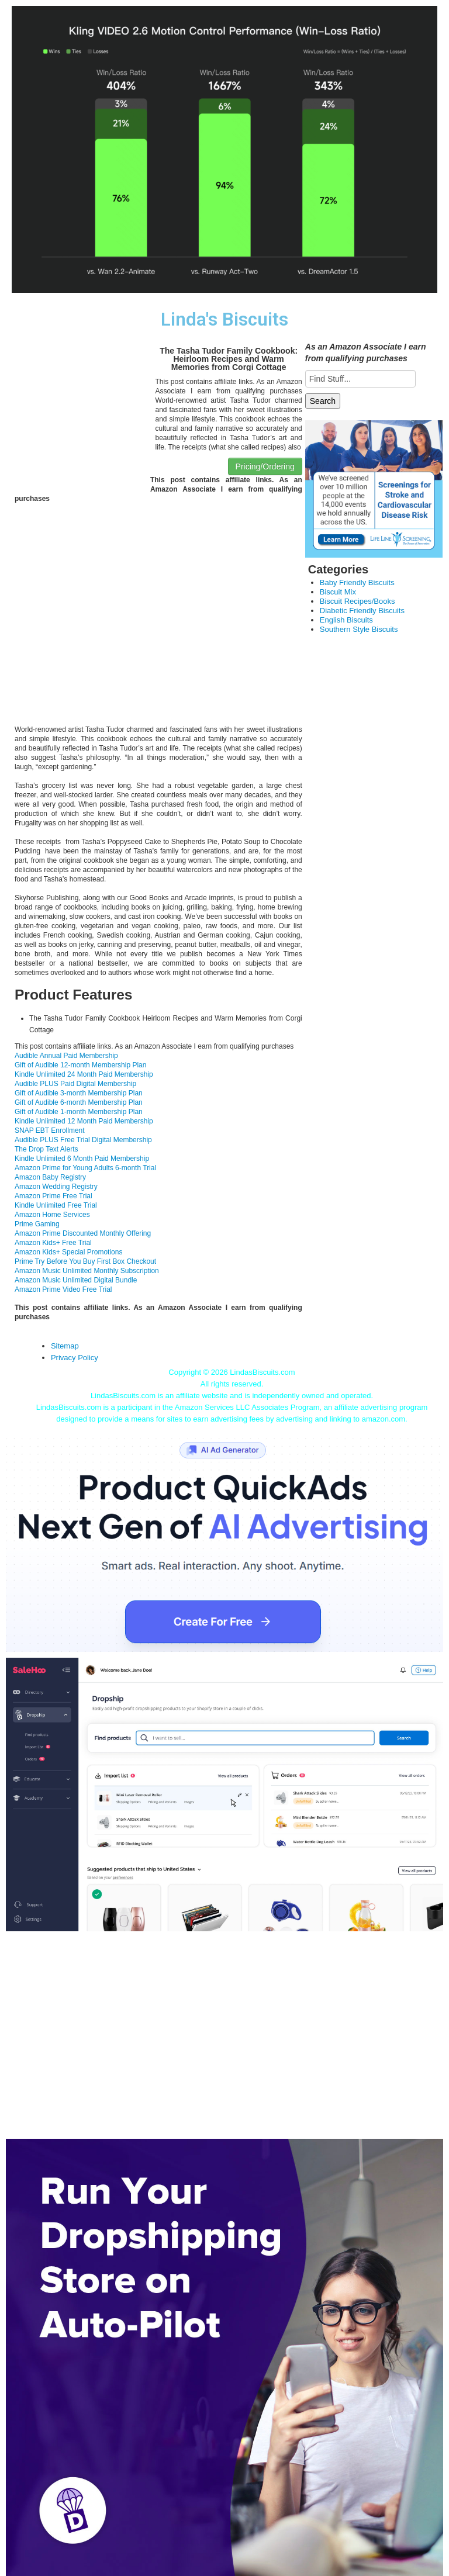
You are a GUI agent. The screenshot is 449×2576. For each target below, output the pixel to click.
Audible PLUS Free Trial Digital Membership (83, 1140)
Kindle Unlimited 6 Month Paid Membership (82, 1158)
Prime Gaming (37, 1224)
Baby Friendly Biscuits (357, 582)
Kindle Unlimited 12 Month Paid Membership (84, 1121)
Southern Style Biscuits (359, 629)
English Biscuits (346, 620)
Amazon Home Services (52, 1215)
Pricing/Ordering (265, 466)
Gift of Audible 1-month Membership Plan (79, 1112)
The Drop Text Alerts (46, 1149)
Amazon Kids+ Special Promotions (68, 1252)
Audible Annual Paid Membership (66, 1056)
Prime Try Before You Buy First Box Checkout (85, 1261)
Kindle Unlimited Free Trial (56, 1205)
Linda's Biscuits (224, 319)
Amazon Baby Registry (50, 1177)
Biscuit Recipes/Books (357, 601)
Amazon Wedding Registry (56, 1186)
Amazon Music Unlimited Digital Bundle (76, 1280)
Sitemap (65, 1345)
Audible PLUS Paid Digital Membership (75, 1084)
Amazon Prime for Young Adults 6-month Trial (85, 1168)
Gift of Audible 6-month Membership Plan (79, 1102)
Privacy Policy (74, 1357)
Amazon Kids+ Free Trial (53, 1243)
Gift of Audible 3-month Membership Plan (79, 1093)
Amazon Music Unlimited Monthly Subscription (87, 1271)
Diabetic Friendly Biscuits (362, 610)
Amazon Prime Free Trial (53, 1196)
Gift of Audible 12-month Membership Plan (80, 1065)
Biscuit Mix (338, 591)
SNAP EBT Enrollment (50, 1130)
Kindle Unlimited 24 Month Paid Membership (84, 1074)
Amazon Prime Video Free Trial (63, 1289)
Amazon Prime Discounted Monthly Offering (83, 1233)
